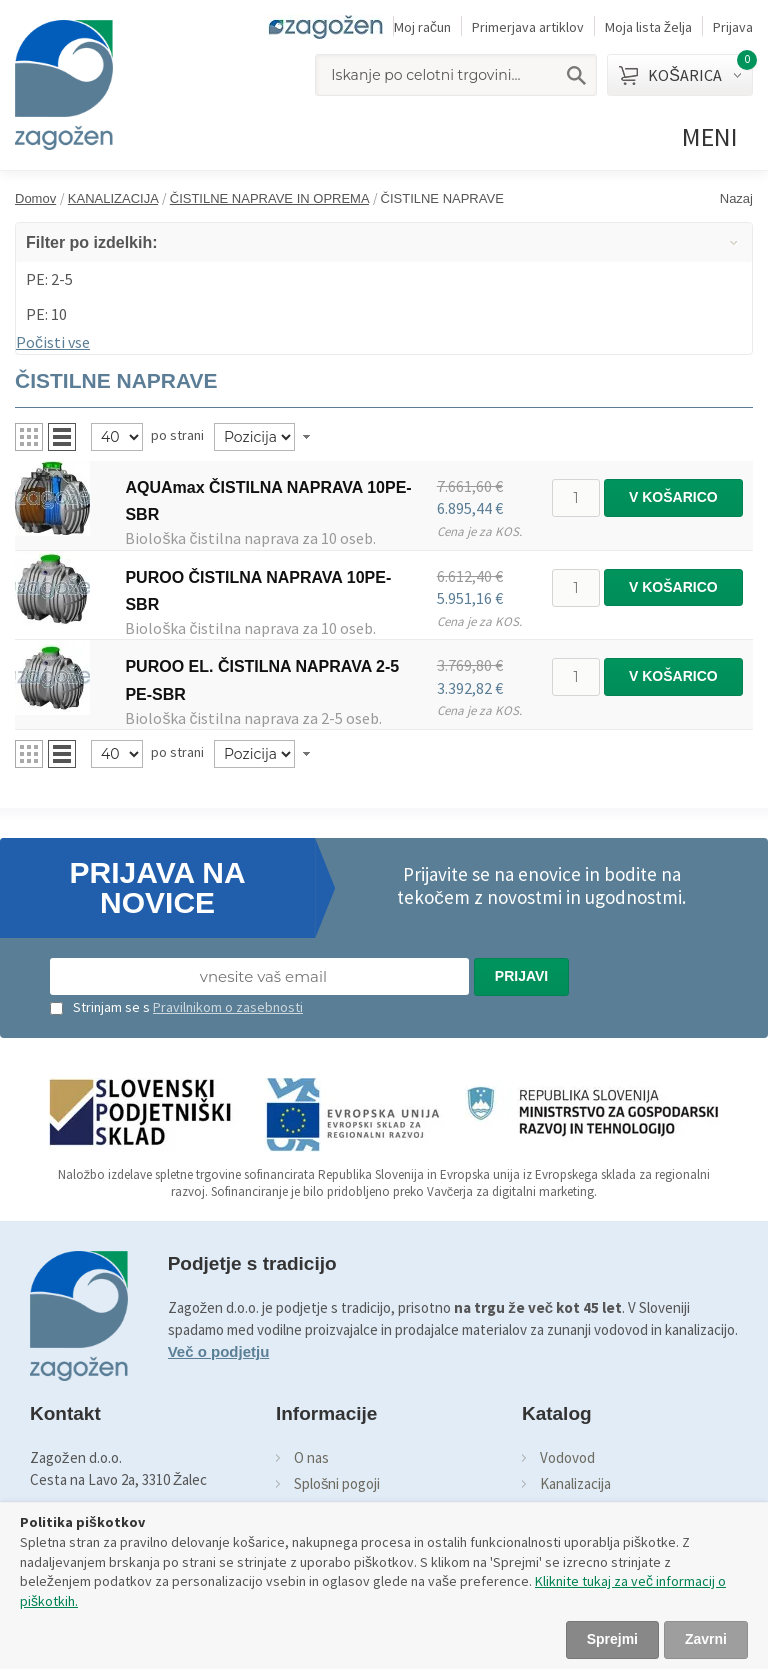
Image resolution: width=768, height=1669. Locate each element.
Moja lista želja (648, 27)
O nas (311, 1457)
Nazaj (736, 198)
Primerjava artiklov (528, 27)
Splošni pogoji (337, 1483)
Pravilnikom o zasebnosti (228, 1007)
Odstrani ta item (742, 276)
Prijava (733, 27)
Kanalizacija (575, 1483)
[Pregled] (117, 437)
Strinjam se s (100, 1007)
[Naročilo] (254, 437)
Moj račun (422, 27)
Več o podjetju (219, 1351)
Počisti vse (53, 342)
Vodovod (567, 1457)
